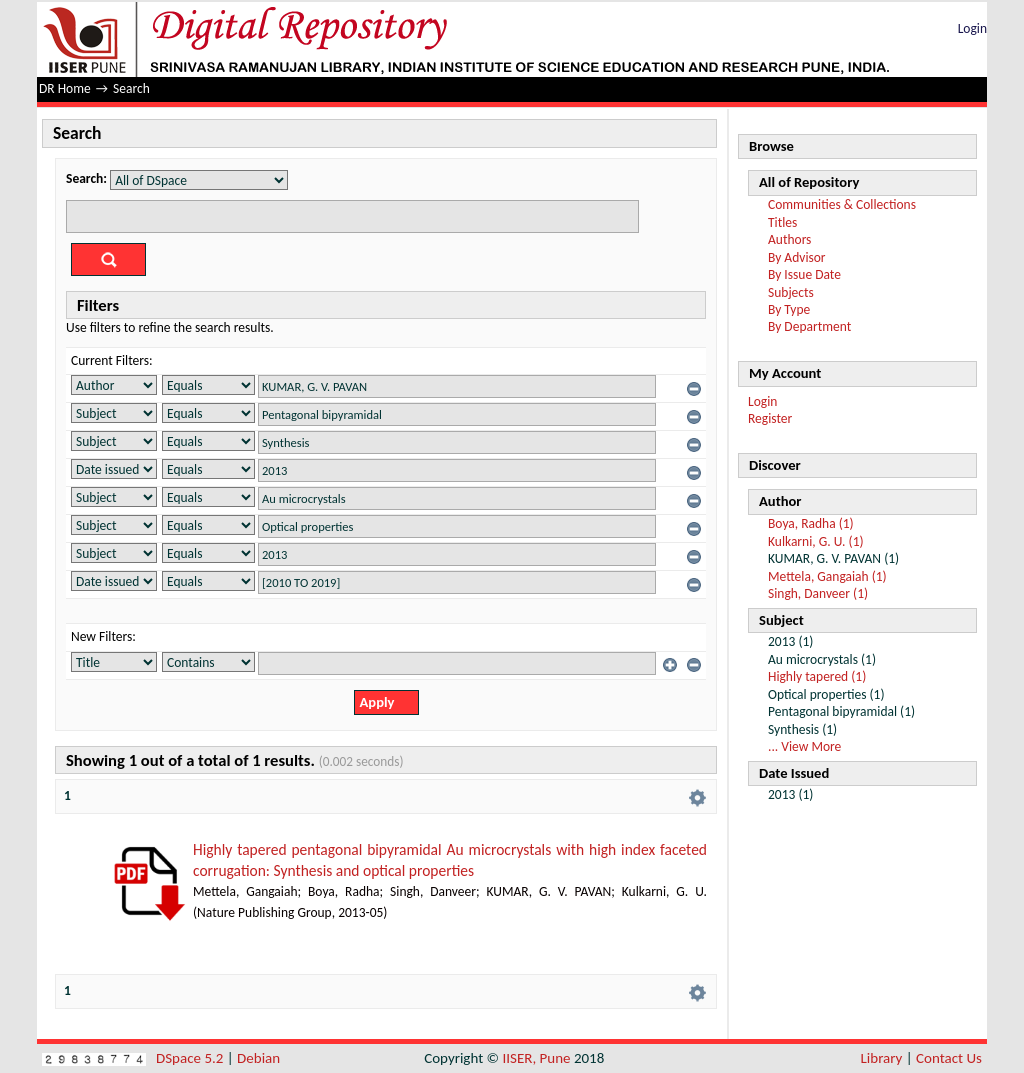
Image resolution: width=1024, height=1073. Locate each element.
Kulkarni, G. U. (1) (816, 541)
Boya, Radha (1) (811, 523)
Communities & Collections (842, 204)
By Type (789, 309)
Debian (258, 1058)
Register (770, 418)
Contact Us (949, 1058)
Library (882, 1058)
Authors (789, 239)
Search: (86, 178)
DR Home (65, 88)
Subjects (791, 292)
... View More (804, 746)
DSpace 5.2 (191, 1058)
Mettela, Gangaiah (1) (827, 576)
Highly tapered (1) (817, 676)
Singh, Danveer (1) (818, 593)
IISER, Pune (536, 1058)
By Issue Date (804, 274)
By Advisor (797, 257)
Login (972, 28)
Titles (782, 222)
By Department (809, 326)
